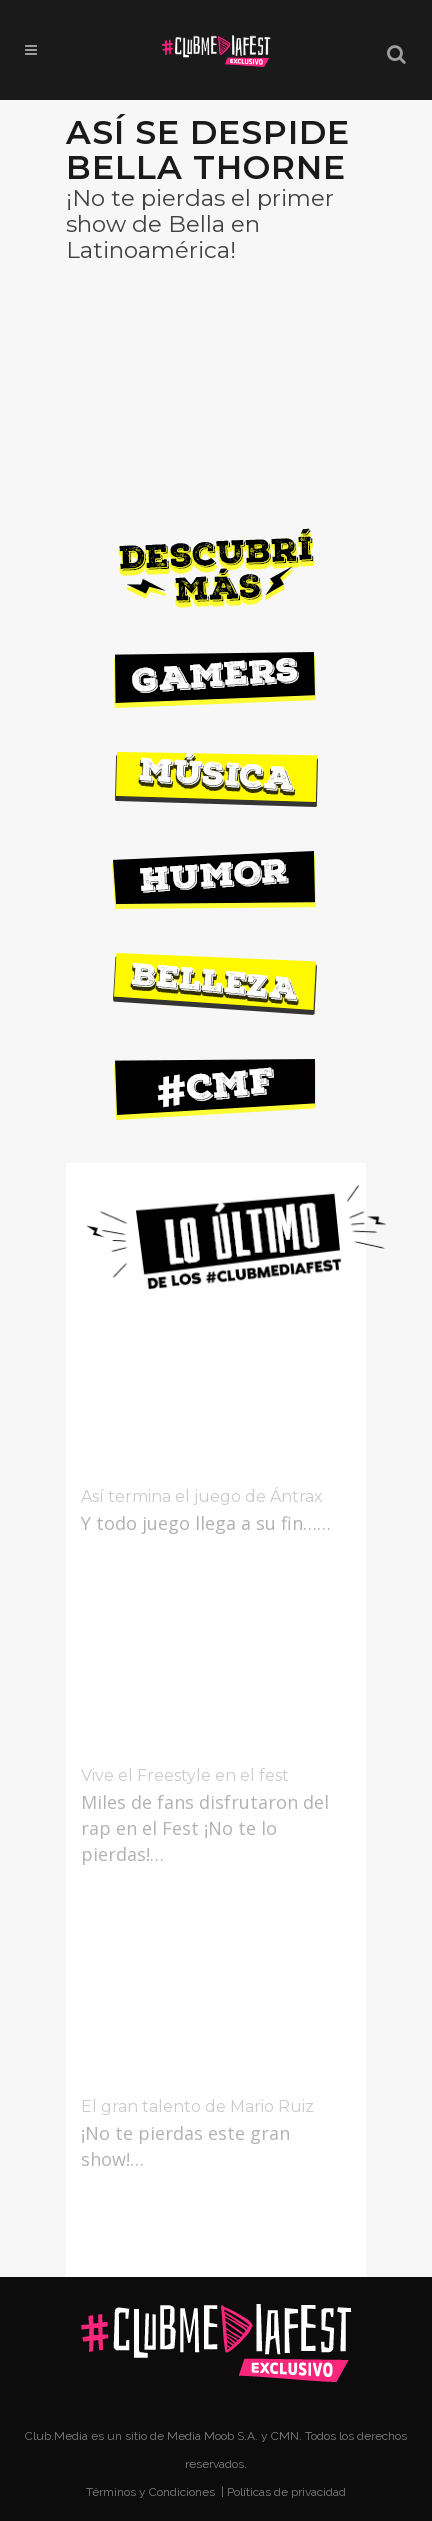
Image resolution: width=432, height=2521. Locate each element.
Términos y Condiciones (152, 2492)
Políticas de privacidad (286, 2492)
